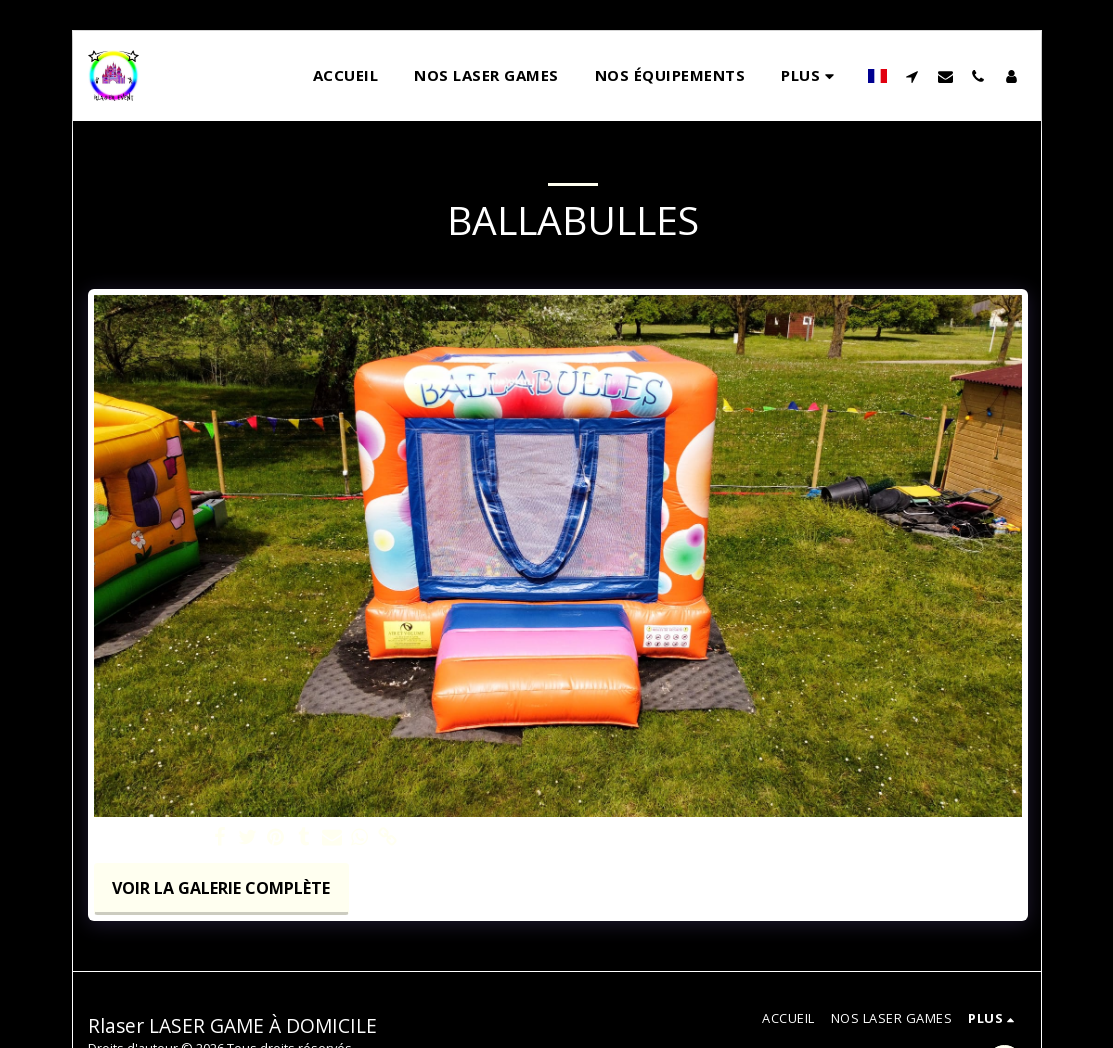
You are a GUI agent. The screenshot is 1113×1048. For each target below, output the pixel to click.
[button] (912, 76)
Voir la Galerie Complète (221, 888)
